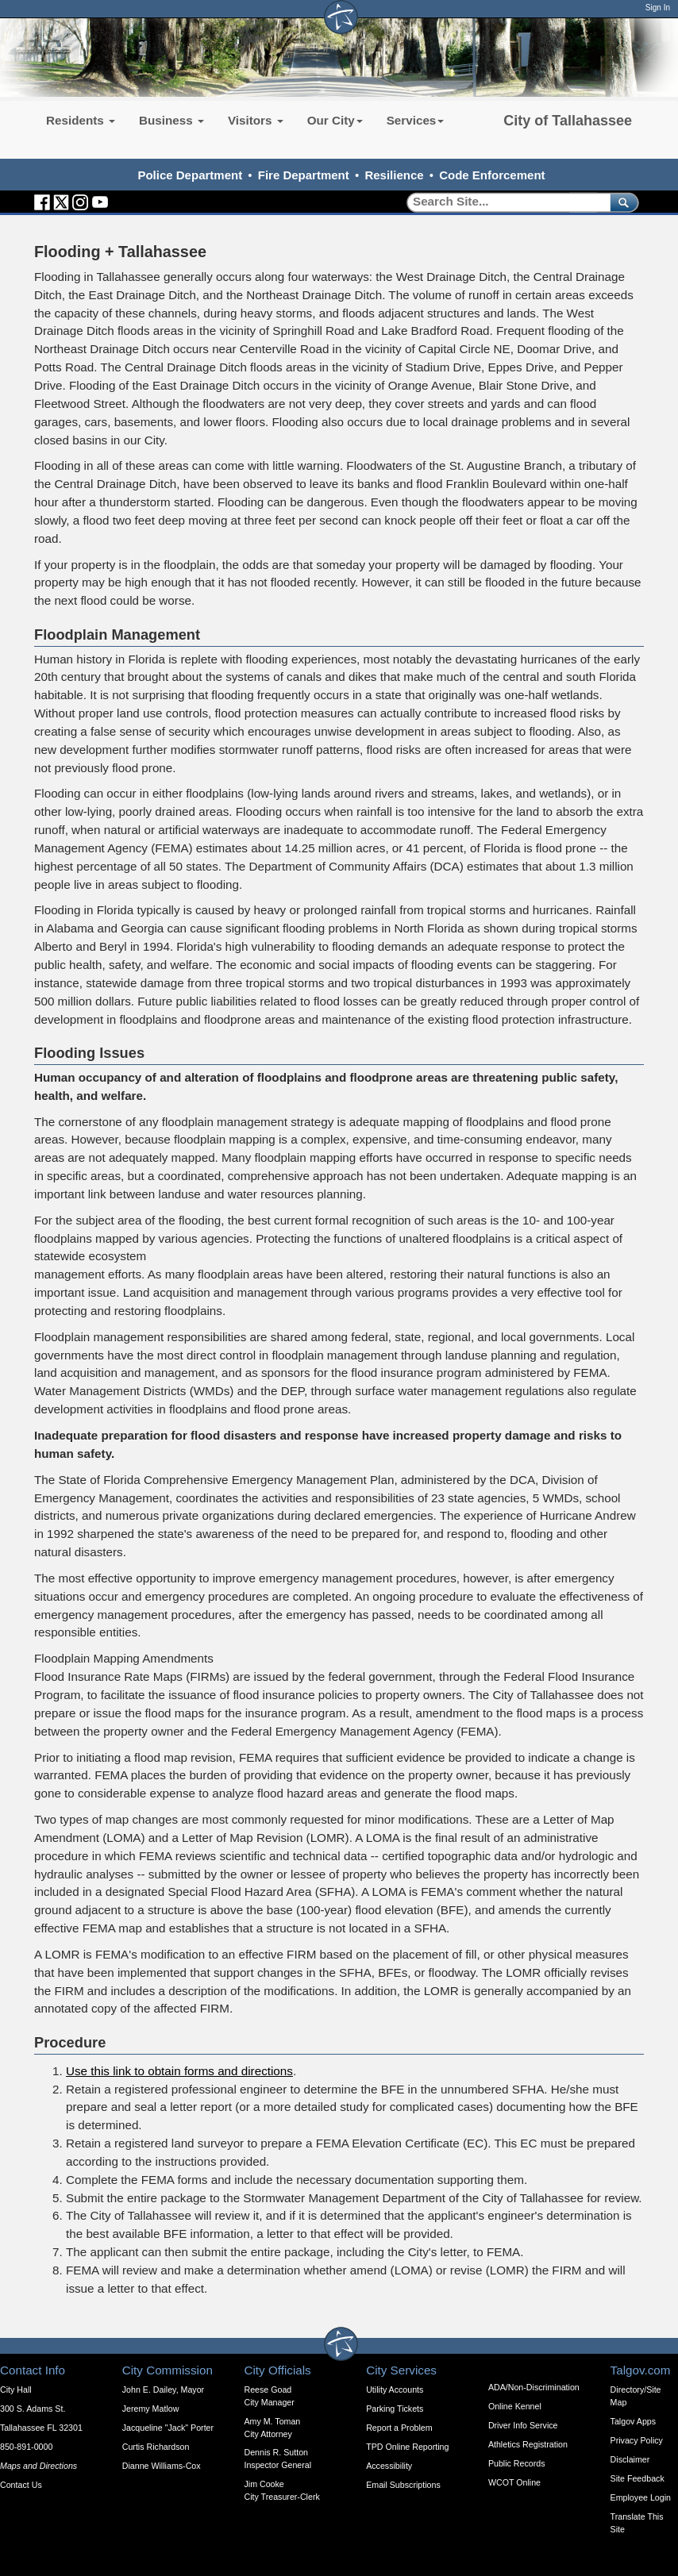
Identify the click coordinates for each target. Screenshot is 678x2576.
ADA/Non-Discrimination (534, 2387)
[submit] (621, 202)
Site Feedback (638, 2478)
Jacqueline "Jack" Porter (168, 2427)
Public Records (516, 2463)
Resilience (393, 175)
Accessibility (389, 2465)
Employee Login (641, 2497)
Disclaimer (630, 2459)
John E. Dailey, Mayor (163, 2389)
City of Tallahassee (567, 121)
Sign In (657, 7)
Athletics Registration (528, 2444)
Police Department (189, 175)
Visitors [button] (255, 120)
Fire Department (303, 175)
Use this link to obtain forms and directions (179, 2071)
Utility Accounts (394, 2389)
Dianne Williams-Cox (161, 2465)
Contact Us (21, 2484)
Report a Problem (399, 2427)
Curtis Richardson (156, 2446)
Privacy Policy (637, 2440)
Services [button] (416, 120)
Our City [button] (335, 120)
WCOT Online (514, 2482)
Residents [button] (80, 120)
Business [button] (171, 120)
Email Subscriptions (403, 2484)
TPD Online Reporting (407, 2446)
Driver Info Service (523, 2425)
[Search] (503, 201)
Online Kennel (514, 2406)
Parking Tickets (394, 2408)
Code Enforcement (492, 175)
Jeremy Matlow (150, 2408)
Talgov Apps (633, 2421)
